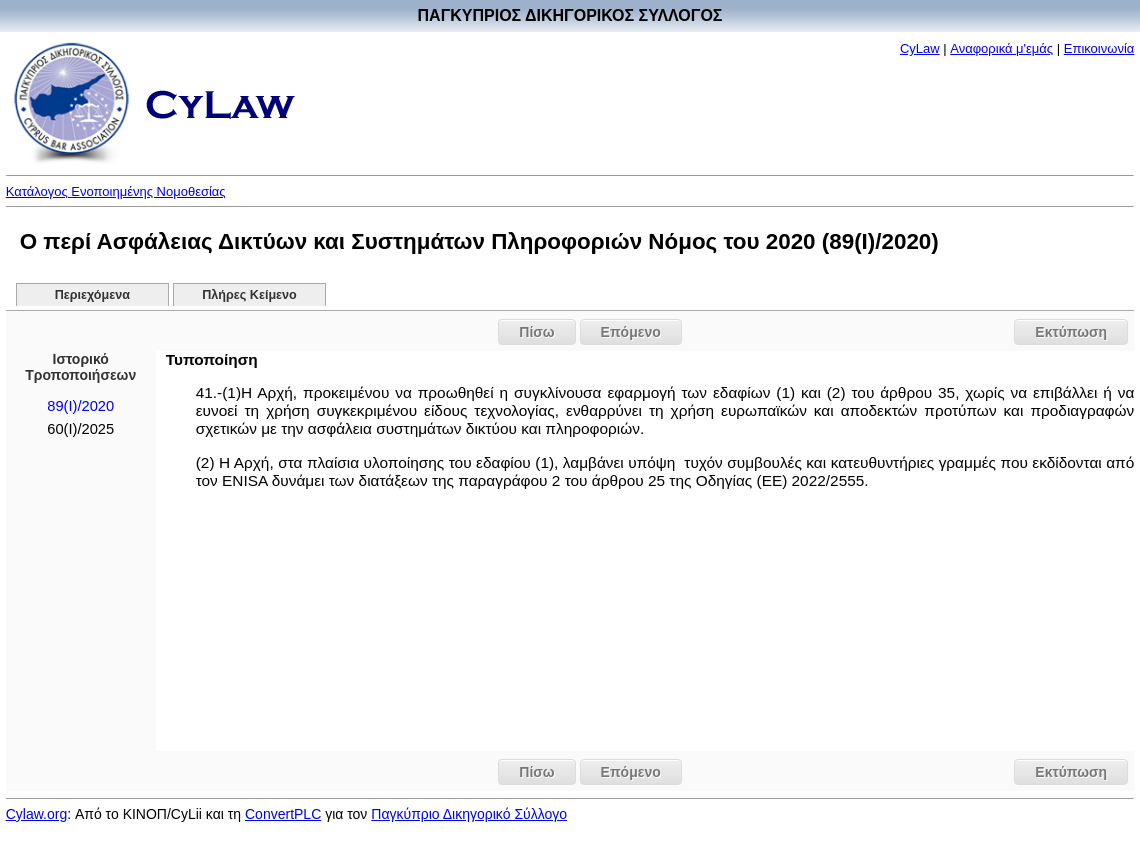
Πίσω (536, 332)
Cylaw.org (36, 814)
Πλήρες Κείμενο (249, 295)
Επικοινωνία (1099, 48)
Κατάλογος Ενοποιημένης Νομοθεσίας (116, 191)
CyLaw (920, 48)
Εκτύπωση (1071, 332)
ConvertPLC (283, 814)
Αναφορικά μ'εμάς (1001, 48)
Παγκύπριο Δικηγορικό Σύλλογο (469, 814)
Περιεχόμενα (92, 295)
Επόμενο (631, 332)
